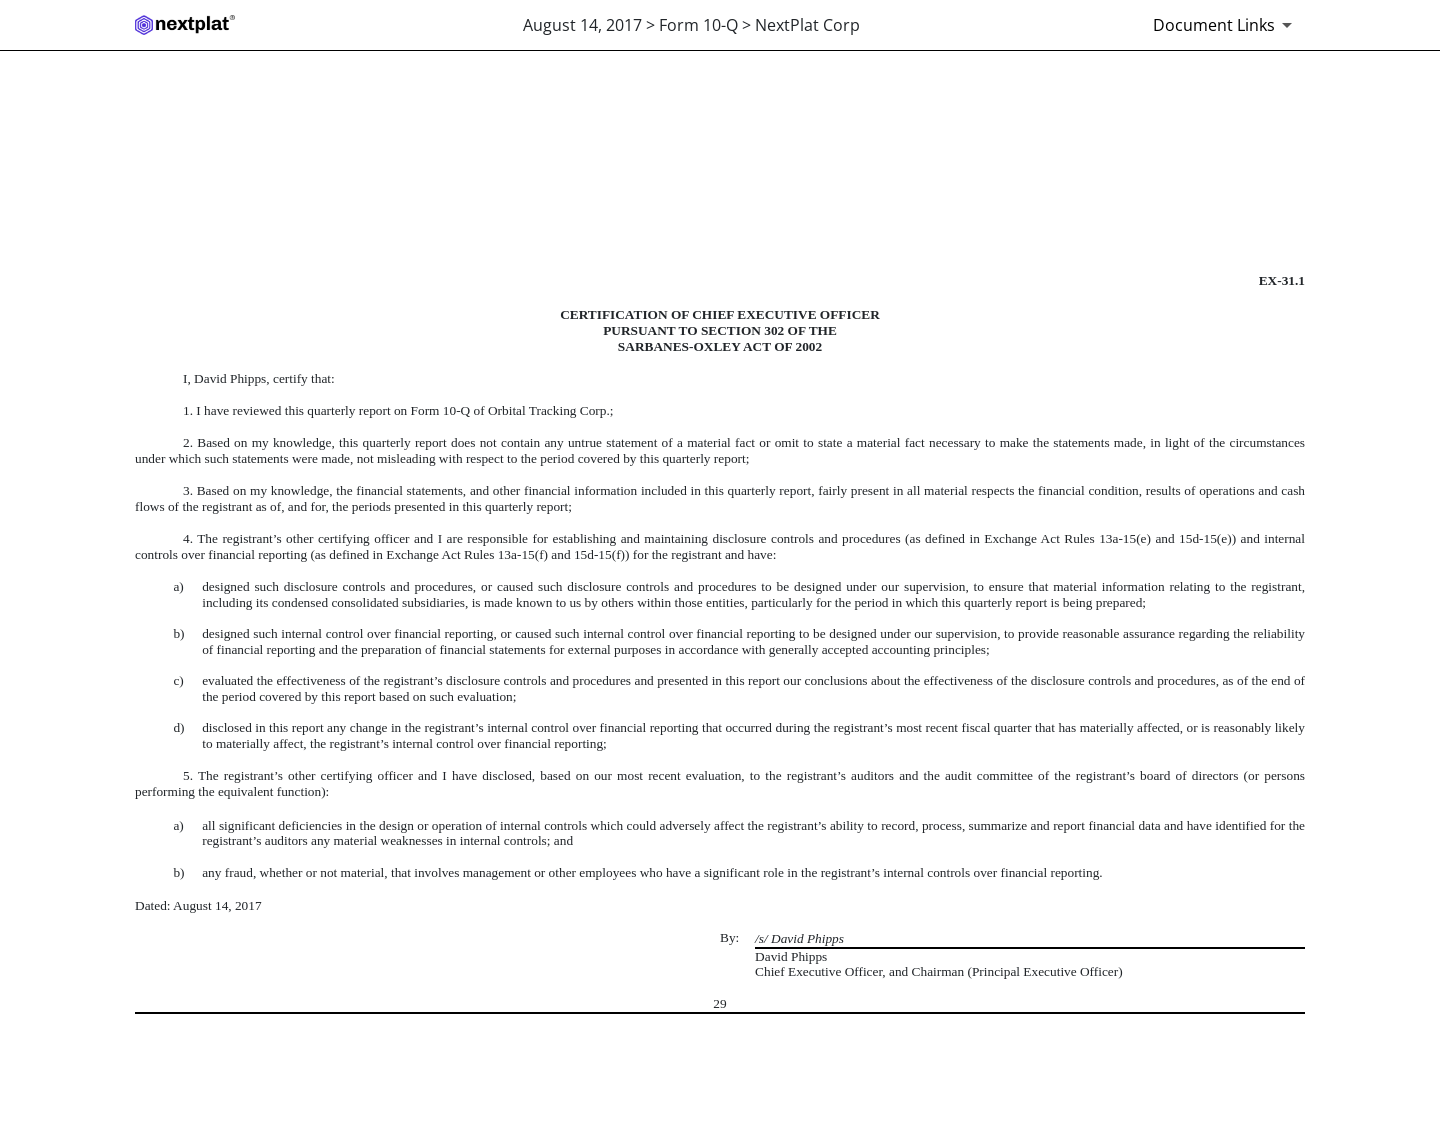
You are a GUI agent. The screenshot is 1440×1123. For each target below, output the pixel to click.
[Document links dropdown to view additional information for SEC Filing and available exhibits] (1226, 25)
